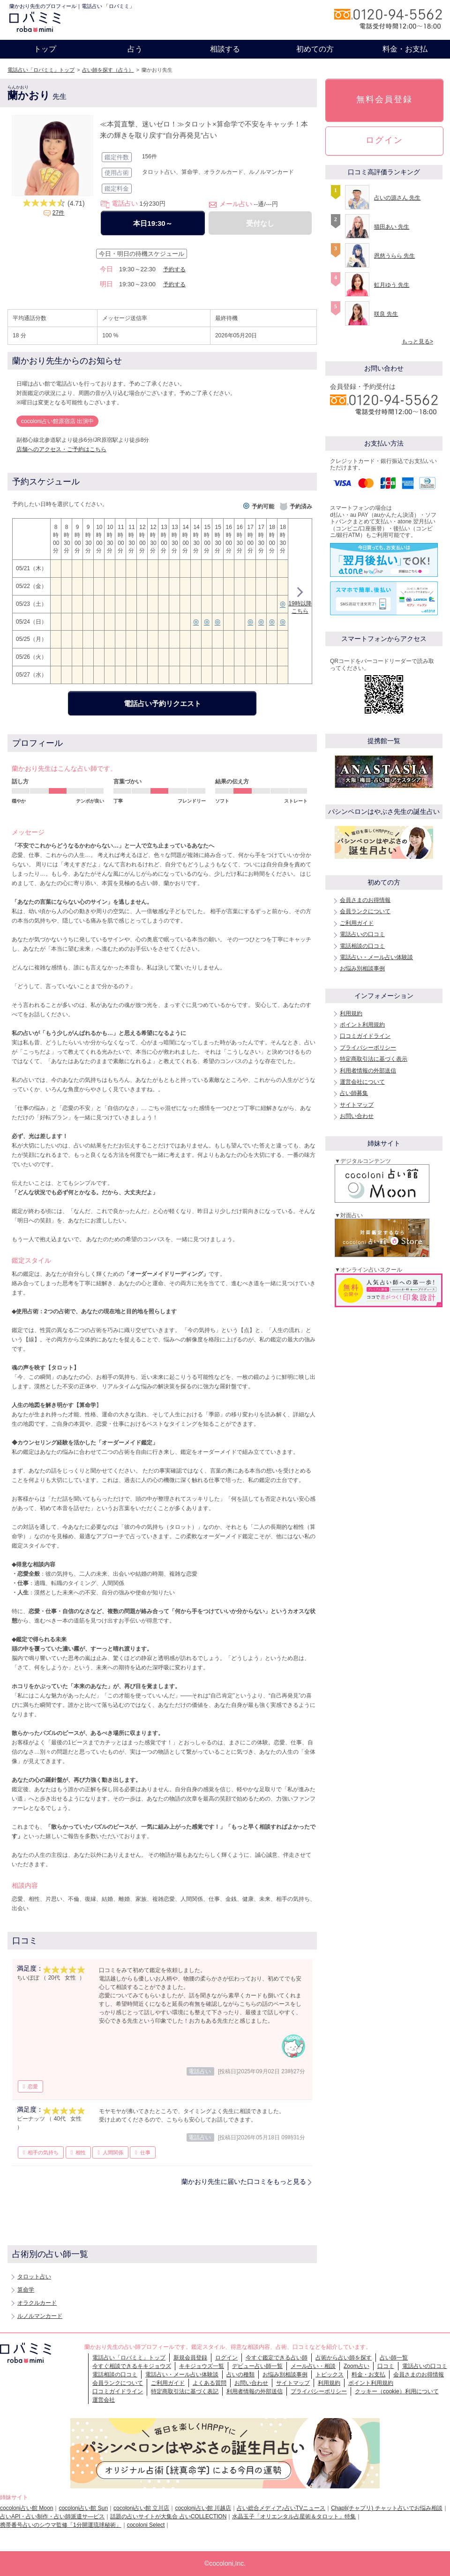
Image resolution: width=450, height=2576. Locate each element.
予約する (174, 269)
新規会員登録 (190, 2357)
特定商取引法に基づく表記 (184, 2391)
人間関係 (113, 2152)
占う (135, 49)
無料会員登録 (384, 99)
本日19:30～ (152, 223)
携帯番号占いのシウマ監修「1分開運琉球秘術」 (60, 2525)
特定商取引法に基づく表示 (373, 1059)
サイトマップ (357, 1105)
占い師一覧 (394, 2357)
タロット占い (34, 2276)
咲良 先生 (386, 314)
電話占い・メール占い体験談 (376, 957)
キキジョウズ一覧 (201, 2366)
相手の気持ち (43, 2152)
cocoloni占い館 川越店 (203, 2508)
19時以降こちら (299, 601)
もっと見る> (417, 341)
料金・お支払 (405, 49)
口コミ (385, 2366)
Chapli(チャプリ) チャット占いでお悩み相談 (386, 2508)
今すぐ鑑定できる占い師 (277, 2357)
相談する (225, 49)
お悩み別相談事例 (362, 968)
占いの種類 (240, 2374)
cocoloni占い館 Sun (83, 2508)
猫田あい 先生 (391, 226)
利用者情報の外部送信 (368, 1070)
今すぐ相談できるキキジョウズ (131, 2366)
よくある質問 (209, 2383)
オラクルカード (37, 2303)
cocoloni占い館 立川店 (141, 2508)
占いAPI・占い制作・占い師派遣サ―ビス (52, 2516)
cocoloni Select (146, 2525)
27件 (58, 212)
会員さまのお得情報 (365, 900)
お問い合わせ (357, 1116)
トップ (45, 49)
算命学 (25, 2289)
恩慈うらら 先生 (394, 256)
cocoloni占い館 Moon (26, 2508)
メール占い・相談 (313, 2366)
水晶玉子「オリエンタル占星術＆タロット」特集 (294, 2516)
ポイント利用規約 (362, 1024)
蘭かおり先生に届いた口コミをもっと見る (243, 2181)
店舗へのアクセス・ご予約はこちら (61, 449)
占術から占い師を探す (343, 2357)
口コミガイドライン (365, 1036)
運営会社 (103, 2400)
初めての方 (315, 49)
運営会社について (362, 1082)
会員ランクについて (365, 911)
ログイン (384, 140)
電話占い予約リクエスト (162, 703)
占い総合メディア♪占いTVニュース (281, 2508)
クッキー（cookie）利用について (397, 2391)
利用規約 (351, 1013)
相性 (80, 2152)
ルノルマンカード (39, 2316)
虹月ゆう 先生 (391, 285)
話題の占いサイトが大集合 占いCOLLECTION (168, 2516)
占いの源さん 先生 (397, 197)
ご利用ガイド (357, 923)
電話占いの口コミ (362, 934)
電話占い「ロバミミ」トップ (41, 70)
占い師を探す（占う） (108, 70)
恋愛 (33, 2086)
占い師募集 (354, 1093)
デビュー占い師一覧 (257, 2366)
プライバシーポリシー (368, 1047)
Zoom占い (356, 2366)
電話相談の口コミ (362, 946)
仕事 (145, 2152)
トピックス (329, 2374)
